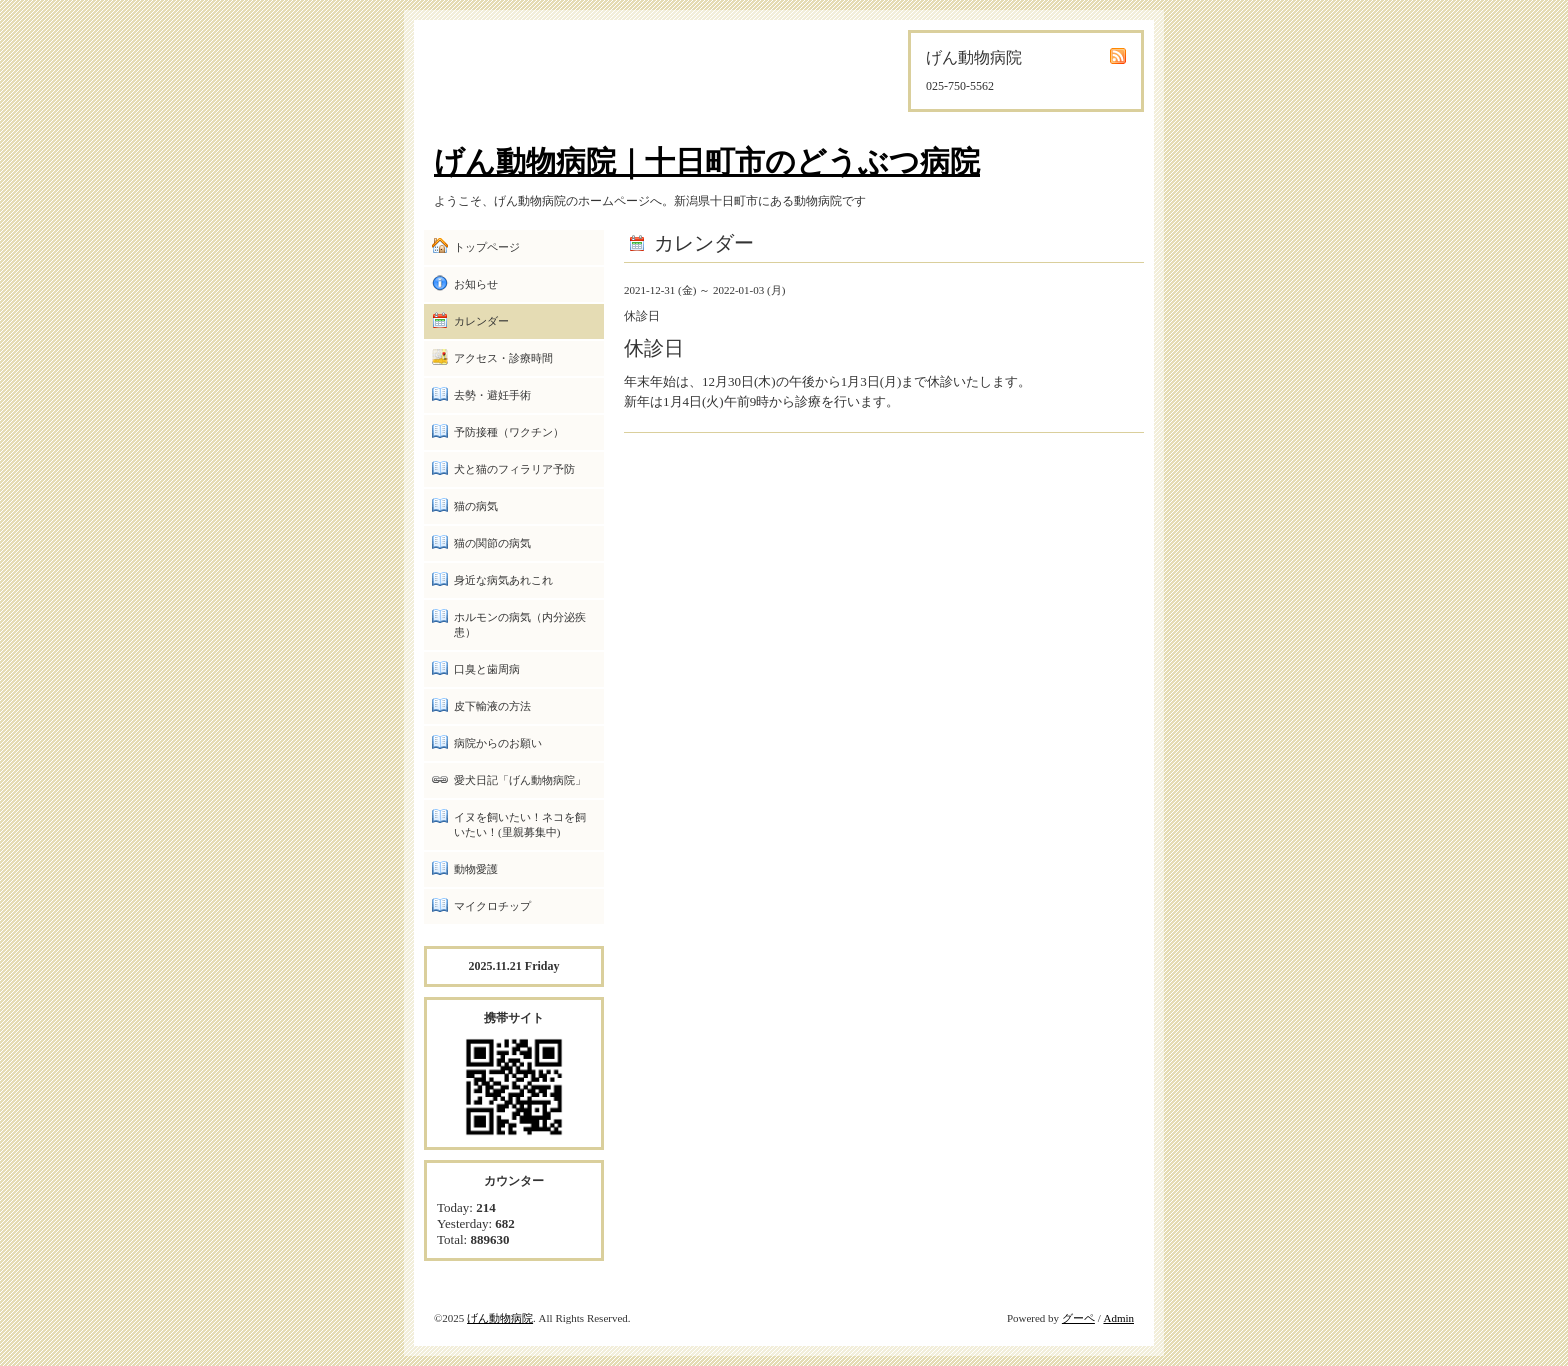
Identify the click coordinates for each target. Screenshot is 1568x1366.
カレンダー (481, 321)
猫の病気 (476, 506)
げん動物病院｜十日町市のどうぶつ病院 (707, 161)
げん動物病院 (500, 1318)
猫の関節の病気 (492, 543)
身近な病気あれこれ (503, 580)
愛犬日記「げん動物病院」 (520, 780)
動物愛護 (476, 869)
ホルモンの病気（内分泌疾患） (520, 624)
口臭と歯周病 (487, 669)
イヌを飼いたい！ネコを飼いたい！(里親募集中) (520, 824)
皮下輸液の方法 (492, 706)
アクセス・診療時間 (503, 358)
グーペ (1078, 1318)
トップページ (487, 247)
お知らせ (476, 284)
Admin (1118, 1318)
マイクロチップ (492, 906)
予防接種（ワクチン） (509, 432)
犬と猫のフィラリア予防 (514, 469)
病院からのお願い (498, 743)
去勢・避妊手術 (492, 395)
